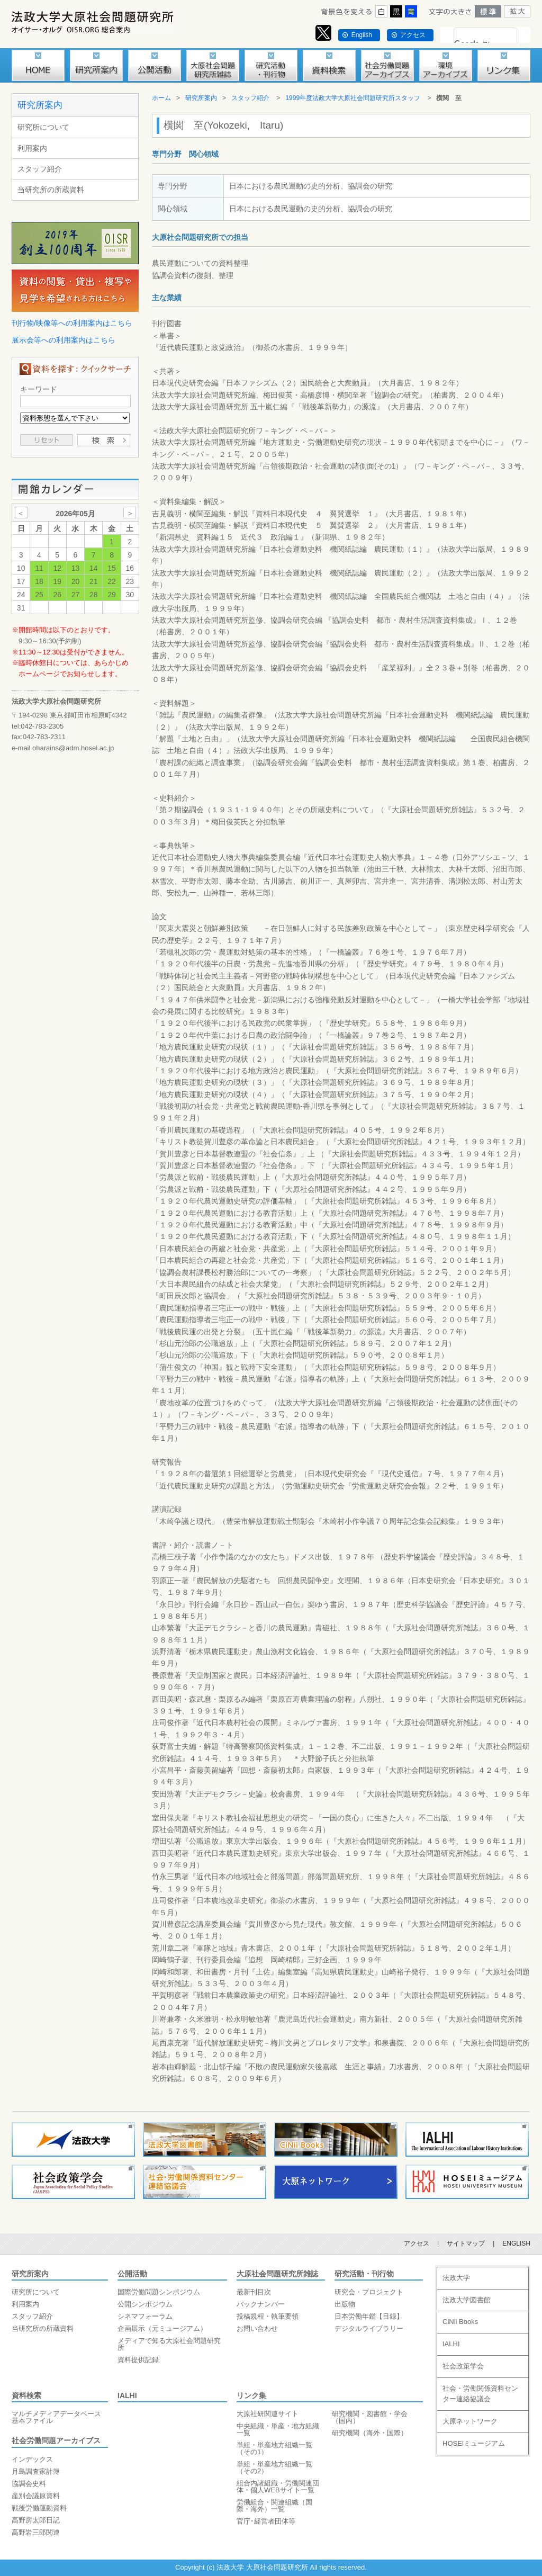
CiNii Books (460, 2322)
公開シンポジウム (145, 2304)
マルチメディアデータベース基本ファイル (56, 2417)
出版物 (345, 2304)
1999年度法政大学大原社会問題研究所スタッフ (352, 98)
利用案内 (32, 148)
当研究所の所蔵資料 (50, 189)
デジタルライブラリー (369, 2328)
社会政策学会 (463, 2366)
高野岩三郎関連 (36, 2532)
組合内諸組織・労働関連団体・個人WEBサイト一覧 (278, 2486)
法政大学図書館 (466, 2300)
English (361, 35)
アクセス (413, 35)
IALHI (127, 2395)
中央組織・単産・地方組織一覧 (278, 2429)
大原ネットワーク (470, 2421)
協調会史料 (29, 2484)
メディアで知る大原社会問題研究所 (169, 2344)
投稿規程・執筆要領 (268, 2316)
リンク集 (251, 2395)
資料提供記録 (138, 2360)
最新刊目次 (254, 2292)
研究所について (43, 127)
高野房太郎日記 (36, 2520)
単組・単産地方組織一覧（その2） (274, 2467)
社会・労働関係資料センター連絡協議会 (480, 2393)
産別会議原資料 (36, 2496)
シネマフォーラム (145, 2316)
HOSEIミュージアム (473, 2443)
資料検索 (26, 2395)
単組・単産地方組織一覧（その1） (274, 2448)
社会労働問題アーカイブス (56, 2440)
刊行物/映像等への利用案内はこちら (72, 323)
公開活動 (132, 2273)
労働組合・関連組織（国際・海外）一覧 (274, 2505)
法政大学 (456, 2278)
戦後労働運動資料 (39, 2508)
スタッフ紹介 (39, 169)
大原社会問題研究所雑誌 (277, 2273)
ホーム (161, 98)
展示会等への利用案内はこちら (63, 340)
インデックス (32, 2459)
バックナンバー (261, 2304)
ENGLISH (516, 2243)
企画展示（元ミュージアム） (162, 2328)
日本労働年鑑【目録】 (369, 2316)
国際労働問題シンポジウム (159, 2292)
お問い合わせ (257, 2328)
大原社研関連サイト (268, 2414)
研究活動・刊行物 (364, 2273)
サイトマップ (466, 2243)
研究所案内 (39, 105)
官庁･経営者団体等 (266, 2521)
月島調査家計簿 (36, 2471)
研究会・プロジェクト (369, 2292)
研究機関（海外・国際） (370, 2433)
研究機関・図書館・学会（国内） (370, 2417)
